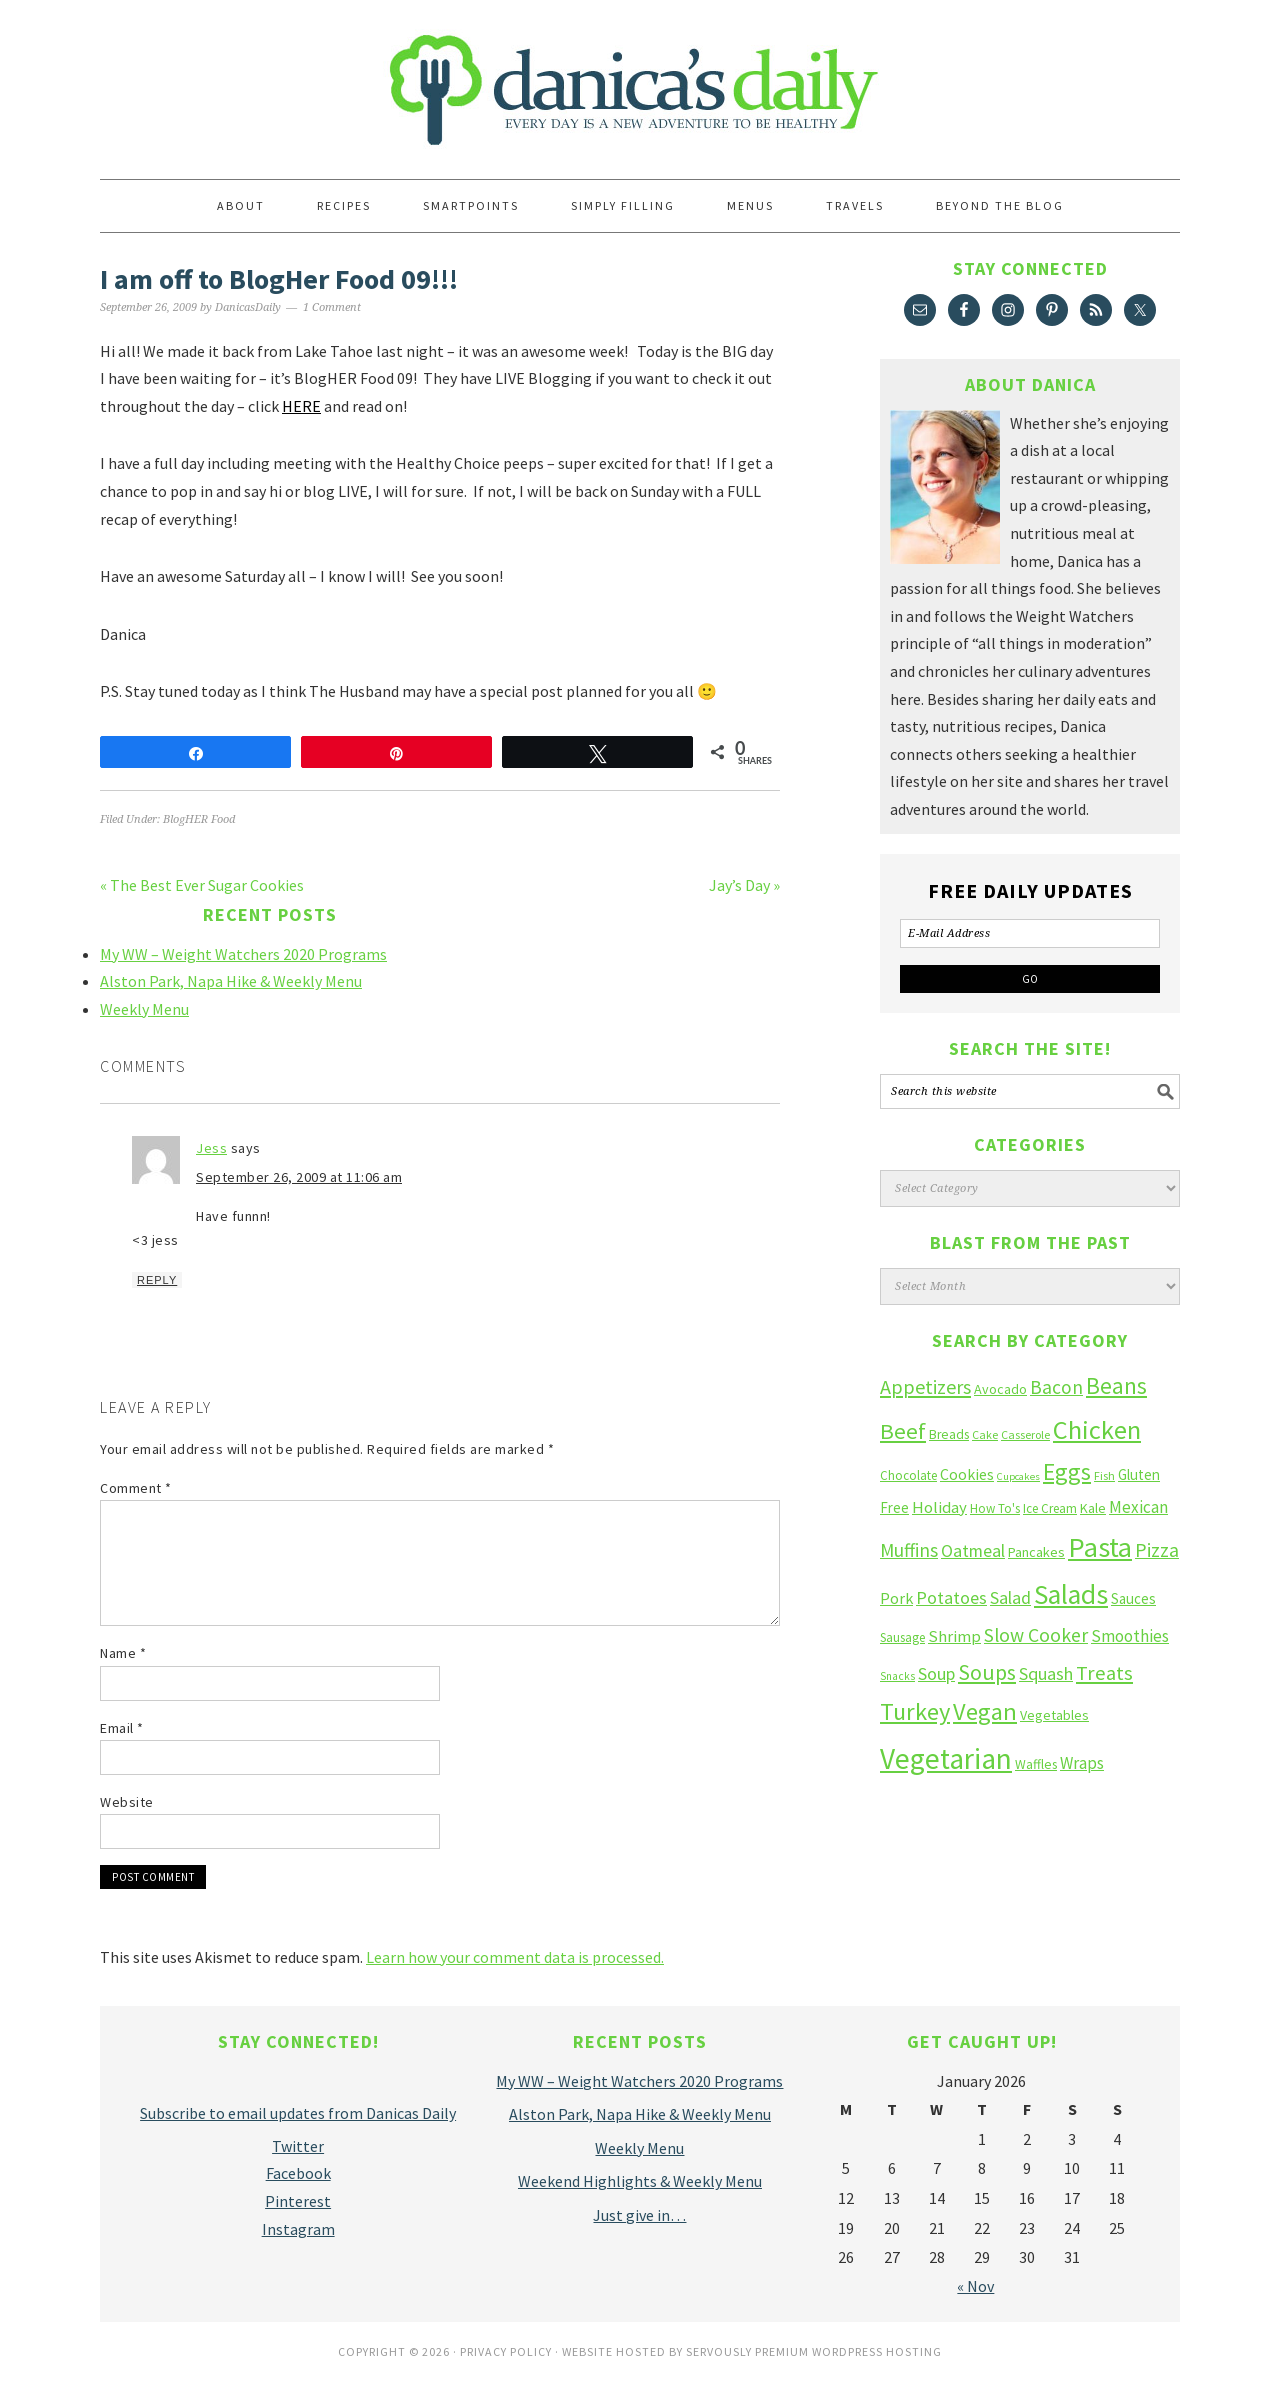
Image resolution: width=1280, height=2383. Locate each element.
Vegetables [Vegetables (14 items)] (1054, 1715)
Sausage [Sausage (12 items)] (902, 1637)
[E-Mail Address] (1030, 933)
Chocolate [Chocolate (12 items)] (908, 1475)
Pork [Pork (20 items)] (896, 1598)
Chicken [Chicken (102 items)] (1097, 1429)
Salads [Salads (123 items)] (1071, 1594)
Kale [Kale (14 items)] (1093, 1508)
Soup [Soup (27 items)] (936, 1673)
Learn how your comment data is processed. (515, 1957)
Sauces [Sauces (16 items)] (1133, 1598)
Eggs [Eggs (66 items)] (1067, 1471)
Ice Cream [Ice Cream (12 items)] (1050, 1508)
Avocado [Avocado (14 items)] (1000, 1389)
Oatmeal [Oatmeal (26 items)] (973, 1551)
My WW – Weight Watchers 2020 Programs (243, 954)
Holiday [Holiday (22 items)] (939, 1507)
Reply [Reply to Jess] (157, 1280)
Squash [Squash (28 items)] (1046, 1673)
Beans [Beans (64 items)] (1116, 1385)
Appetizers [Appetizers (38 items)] (925, 1386)
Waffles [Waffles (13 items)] (1036, 1764)
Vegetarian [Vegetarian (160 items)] (946, 1758)
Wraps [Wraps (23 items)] (1082, 1763)
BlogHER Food (199, 819)
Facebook (298, 2173)
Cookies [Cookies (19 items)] (967, 1474)
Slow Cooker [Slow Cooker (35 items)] (1036, 1635)
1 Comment (332, 307)
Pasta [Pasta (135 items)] (1100, 1547)
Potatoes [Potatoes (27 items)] (951, 1597)
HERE (301, 406)
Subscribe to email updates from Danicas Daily (298, 2113)
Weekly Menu (144, 1009)
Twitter (298, 2146)
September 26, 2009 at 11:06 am (299, 1177)
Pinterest (298, 2201)
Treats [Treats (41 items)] (1104, 1673)
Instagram (298, 2229)
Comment (136, 1488)
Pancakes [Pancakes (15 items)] (1036, 1552)
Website (127, 1802)
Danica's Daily (640, 80)
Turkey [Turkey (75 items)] (915, 1711)
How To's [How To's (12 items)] (995, 1508)
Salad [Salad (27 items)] (1010, 1597)
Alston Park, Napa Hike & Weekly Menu (231, 981)
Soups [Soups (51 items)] (987, 1672)
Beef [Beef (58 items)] (903, 1431)
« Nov (975, 2286)
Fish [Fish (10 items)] (1104, 1475)
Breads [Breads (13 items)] (949, 1434)
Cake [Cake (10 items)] (985, 1434)
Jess (211, 1148)
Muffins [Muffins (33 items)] (909, 1550)
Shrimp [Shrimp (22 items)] (954, 1636)
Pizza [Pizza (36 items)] (1157, 1549)
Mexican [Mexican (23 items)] (1138, 1507)
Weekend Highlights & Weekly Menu (640, 2181)
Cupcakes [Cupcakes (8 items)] (1018, 1476)
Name (123, 1653)
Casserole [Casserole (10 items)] (1025, 1434)
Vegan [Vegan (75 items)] (985, 1711)
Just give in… (639, 2215)
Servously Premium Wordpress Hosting (814, 2351)
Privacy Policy (506, 2351)
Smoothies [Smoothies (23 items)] (1130, 1636)
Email (122, 1728)
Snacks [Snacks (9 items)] (897, 1676)
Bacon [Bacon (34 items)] (1056, 1387)
